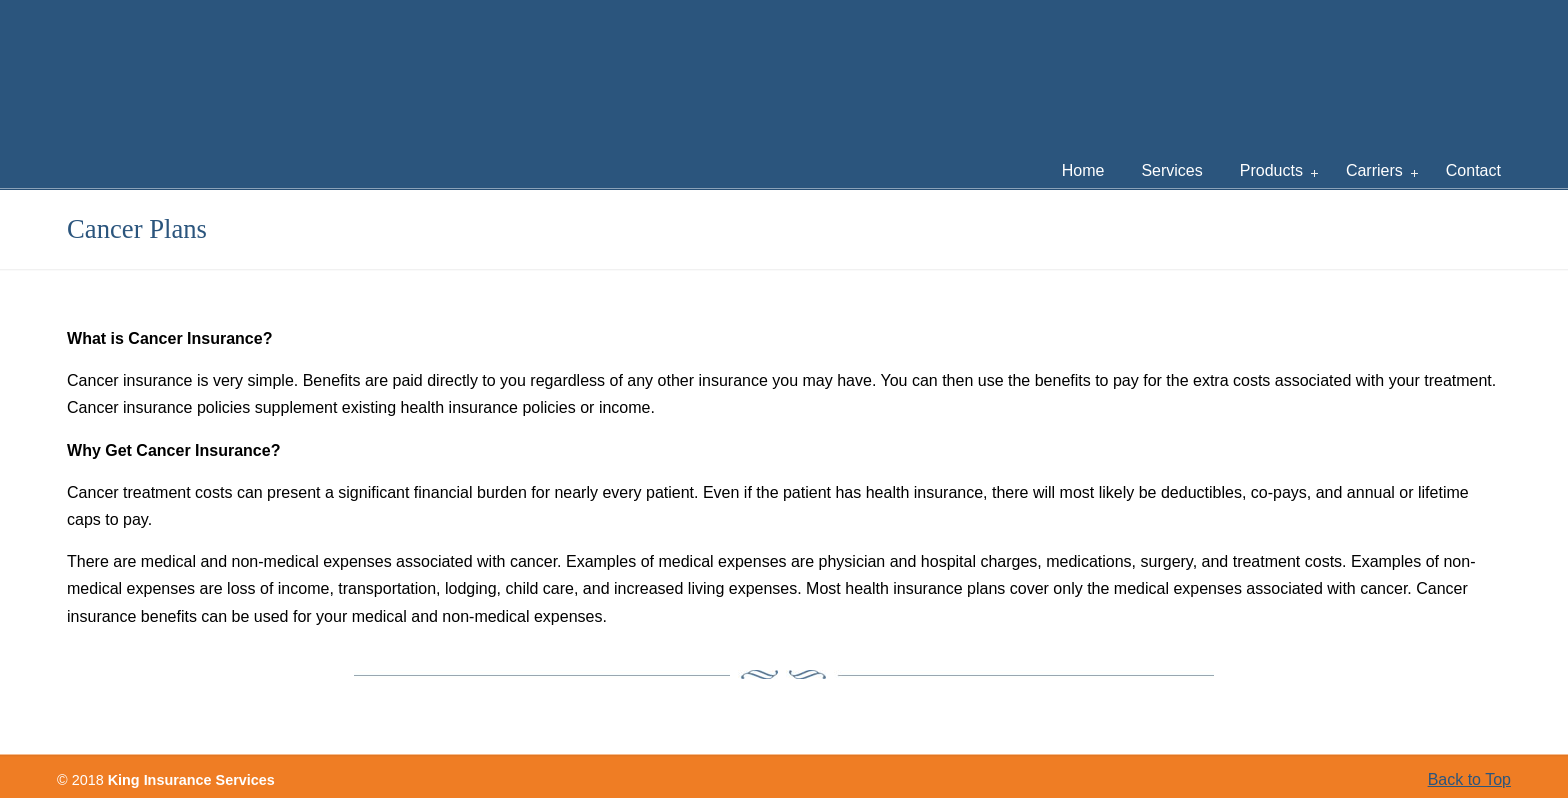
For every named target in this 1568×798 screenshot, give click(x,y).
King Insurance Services (404, 66)
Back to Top (1469, 779)
